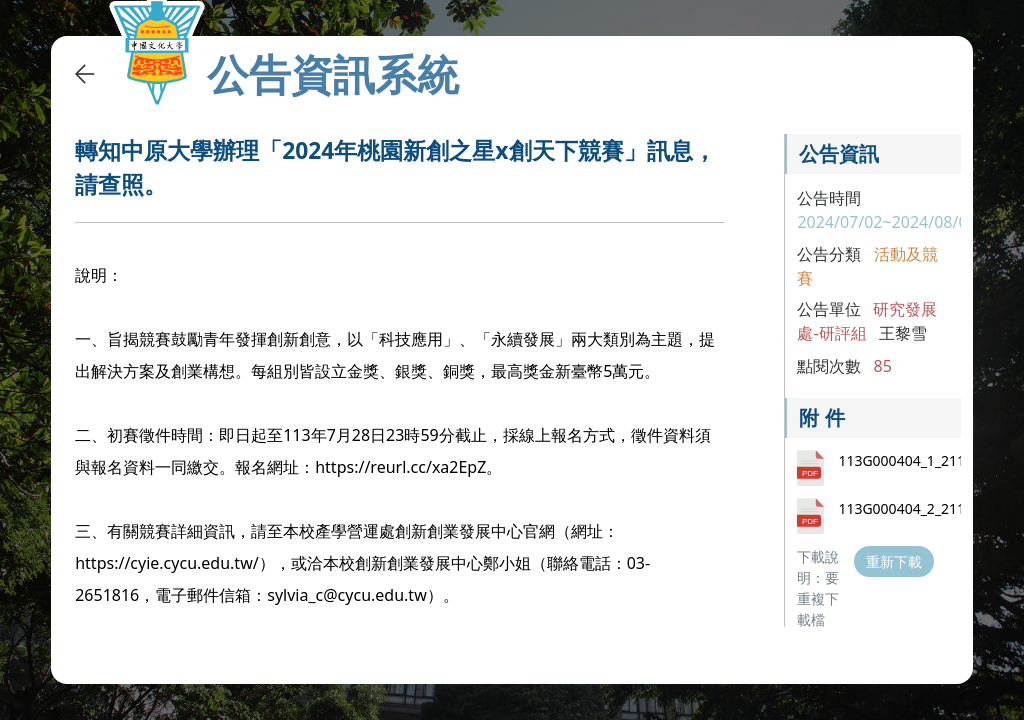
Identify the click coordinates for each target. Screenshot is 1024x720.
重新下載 (894, 561)
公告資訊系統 (333, 74)
